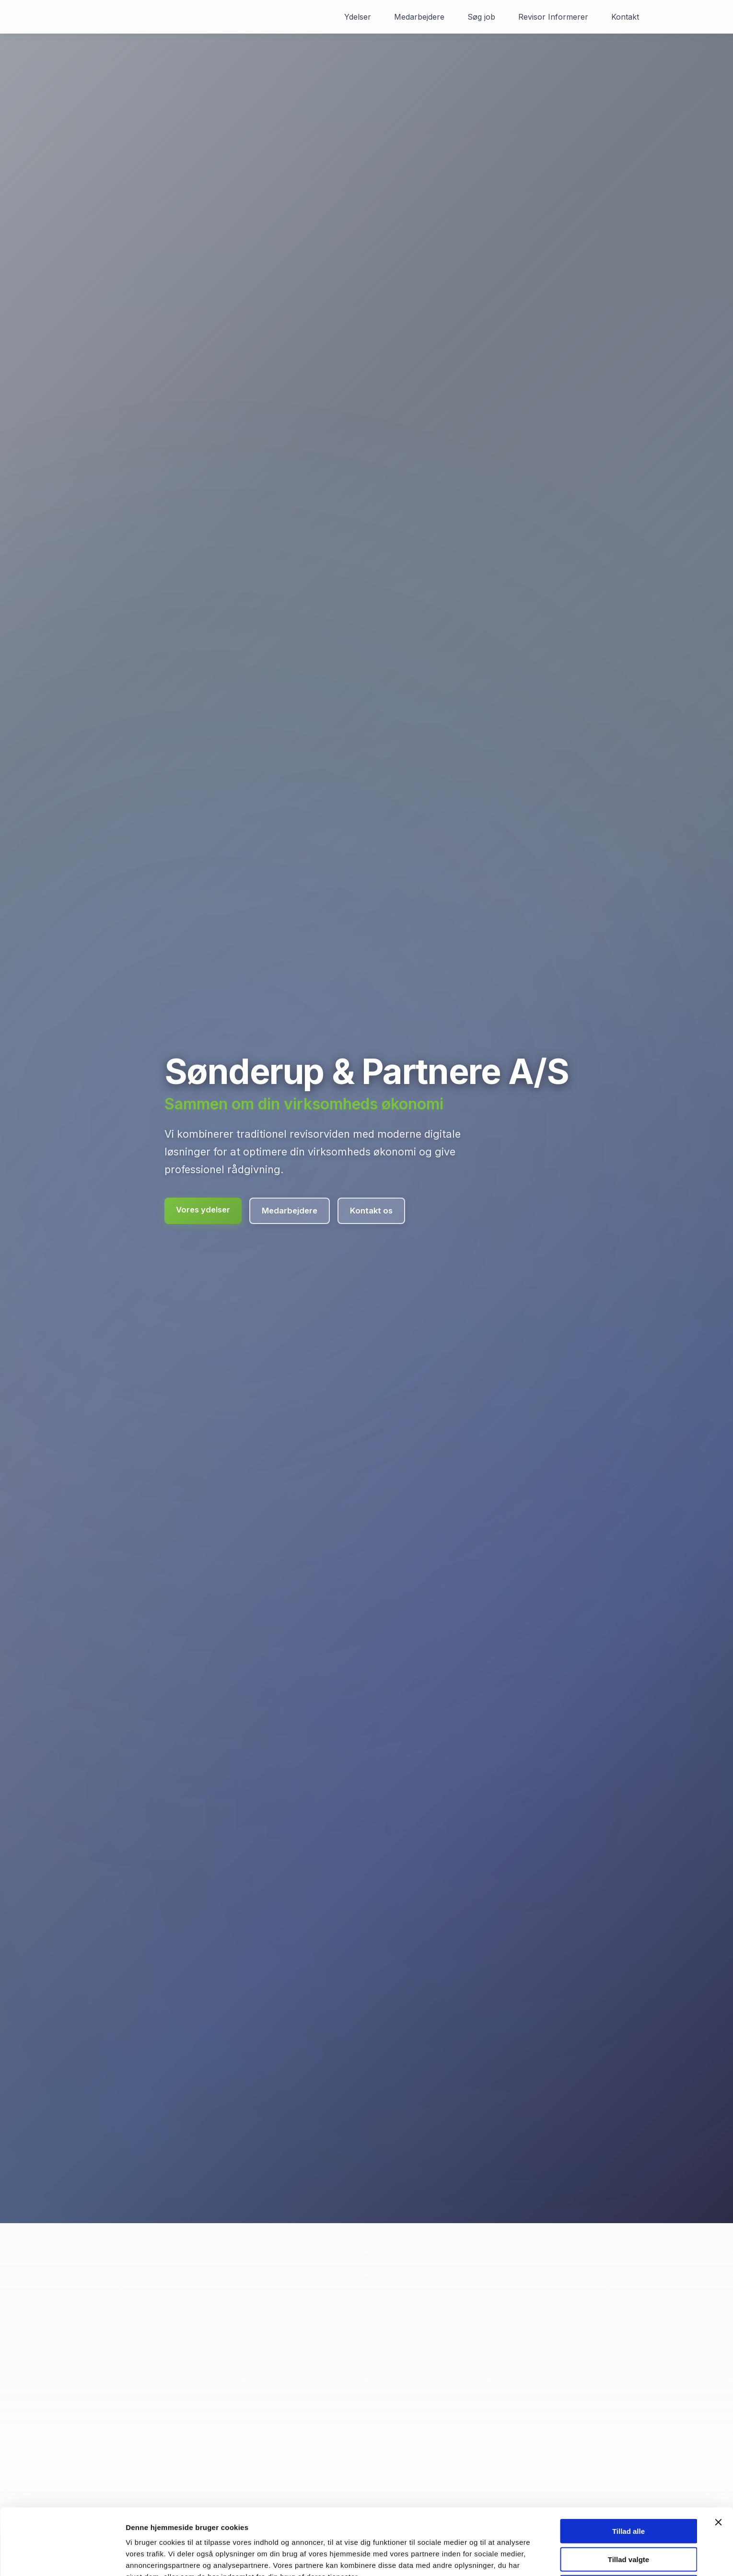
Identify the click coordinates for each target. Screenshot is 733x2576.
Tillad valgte (628, 2509)
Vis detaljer (498, 2557)
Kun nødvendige (628, 2536)
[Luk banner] (718, 2471)
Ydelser (357, 17)
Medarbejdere (419, 17)
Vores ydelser (203, 1209)
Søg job (481, 17)
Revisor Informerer (553, 17)
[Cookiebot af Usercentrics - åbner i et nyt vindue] (62, 2557)
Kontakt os (371, 1210)
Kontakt (625, 17)
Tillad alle (628, 2480)
